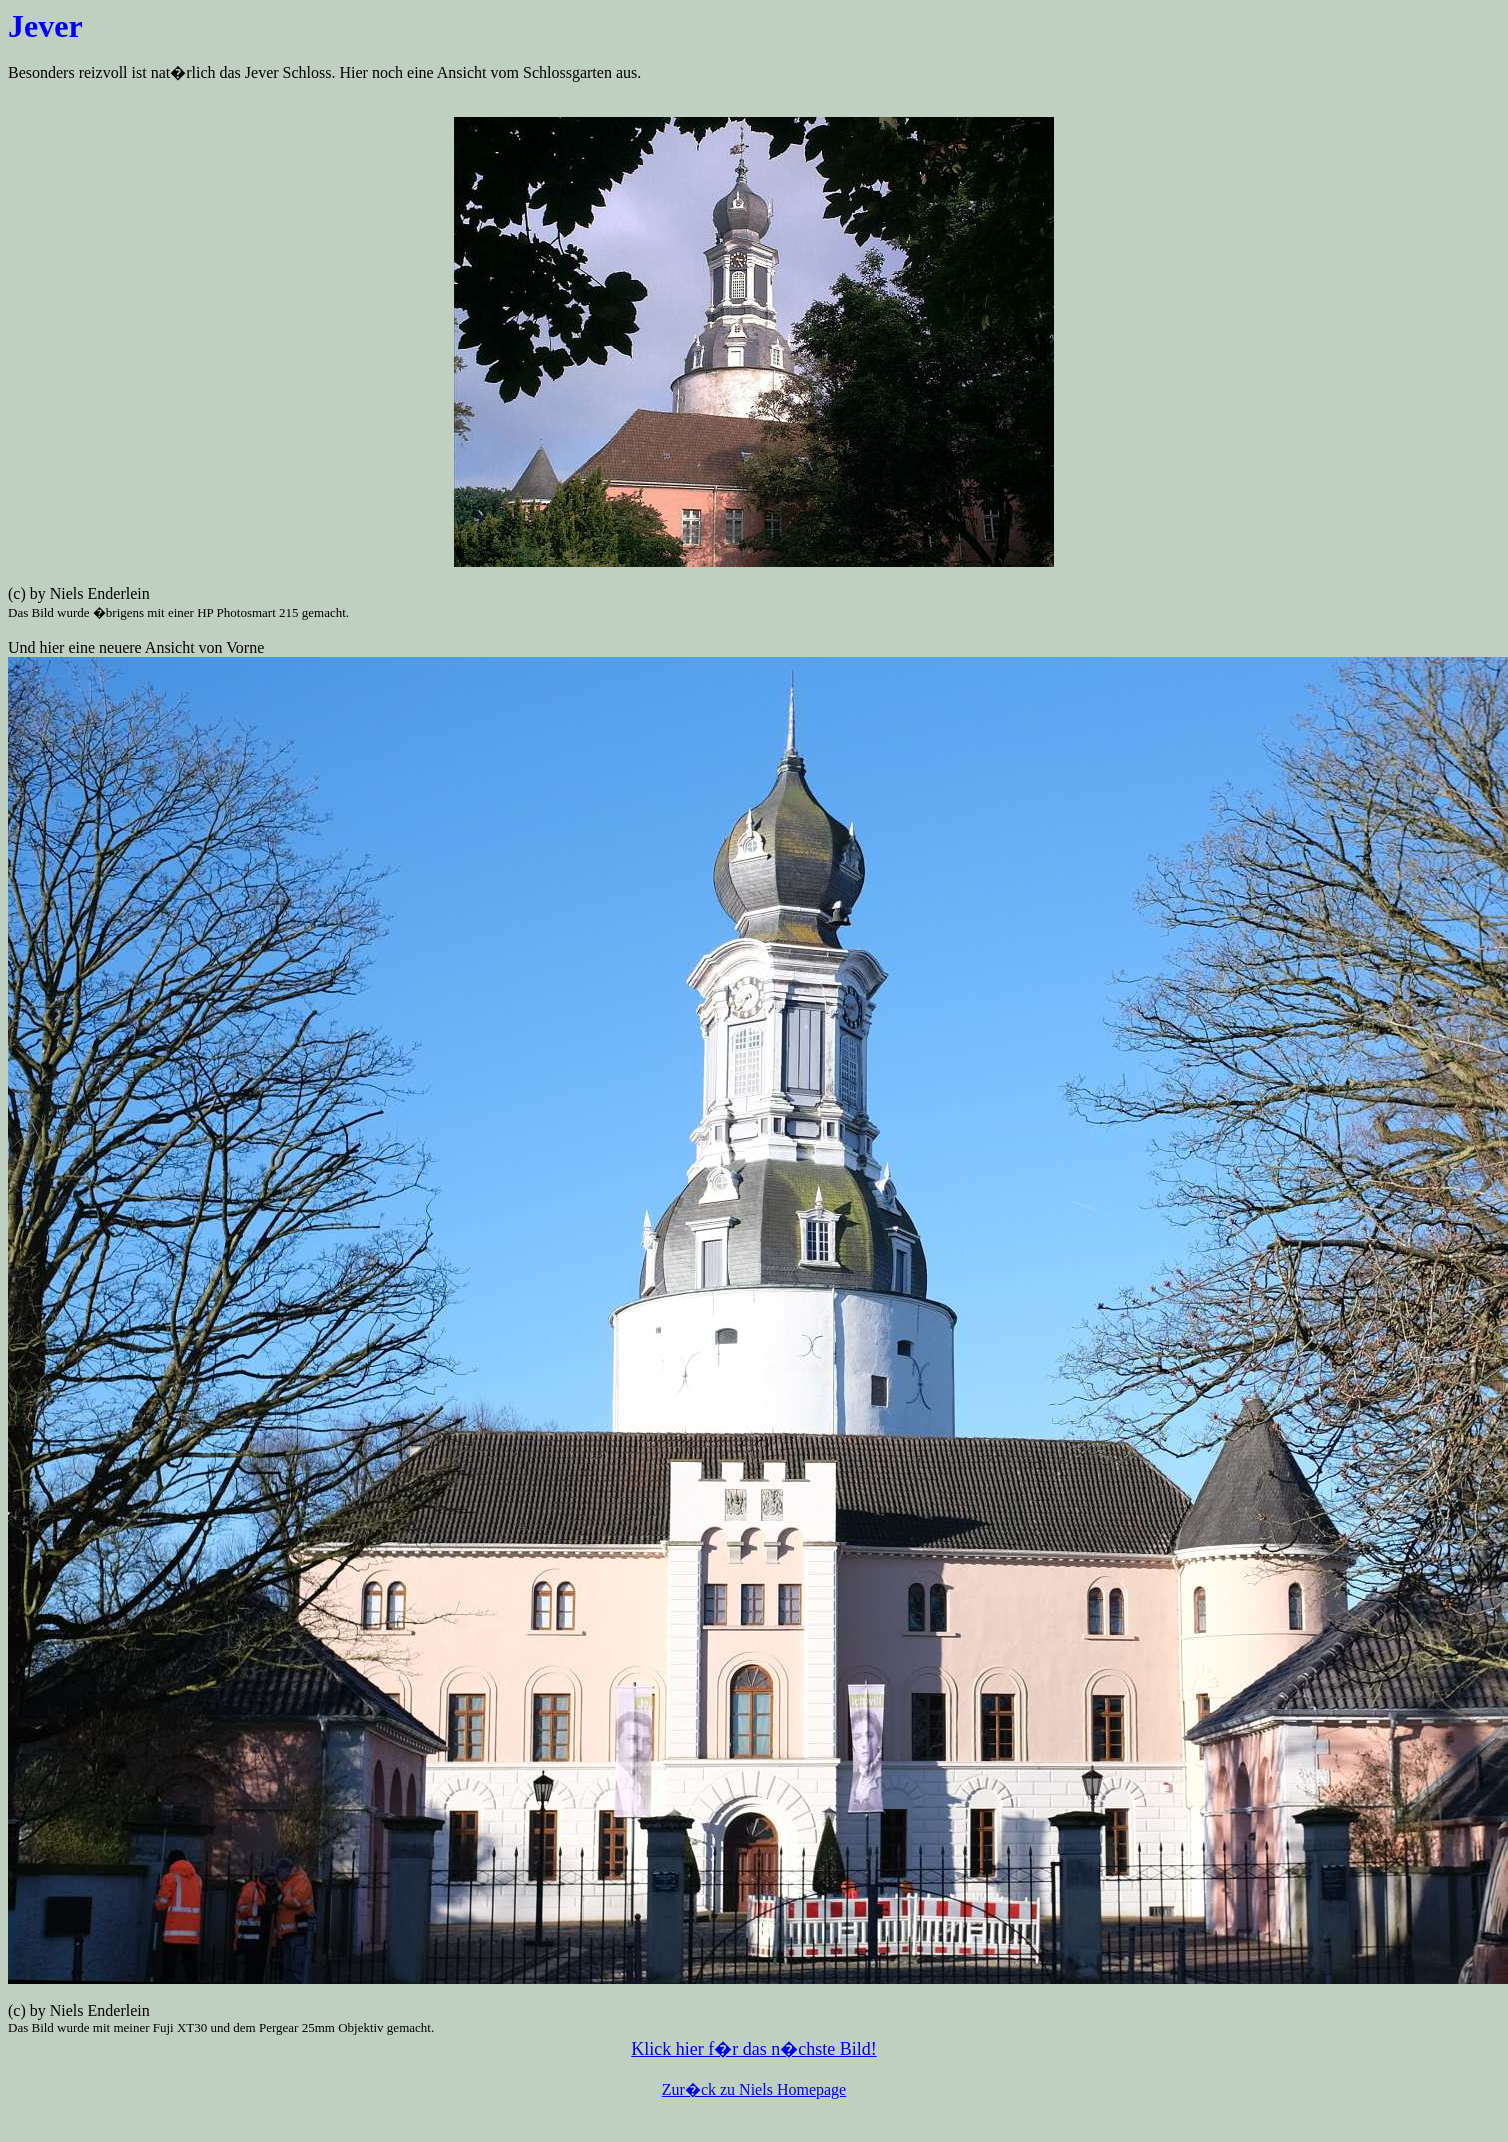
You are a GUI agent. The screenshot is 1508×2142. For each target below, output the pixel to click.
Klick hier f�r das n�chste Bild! (753, 2049)
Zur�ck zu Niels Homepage (754, 2089)
